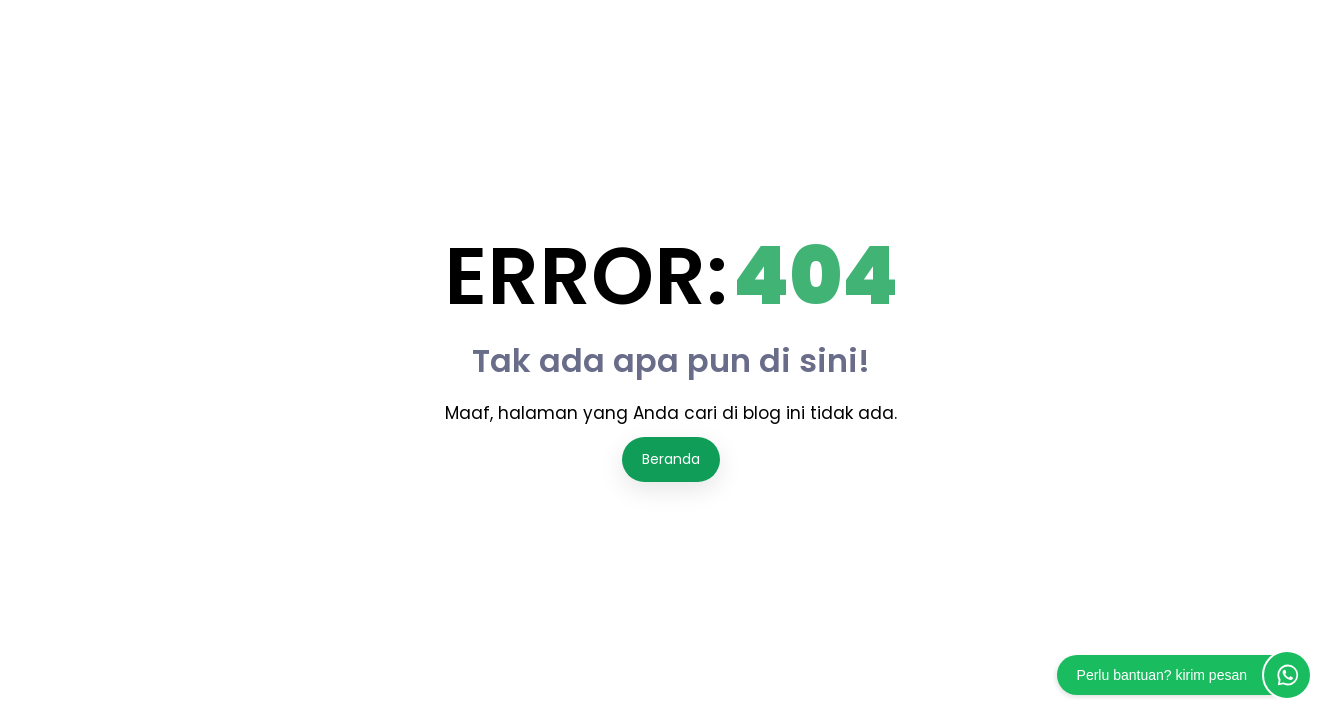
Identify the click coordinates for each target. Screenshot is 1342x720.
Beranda (671, 459)
